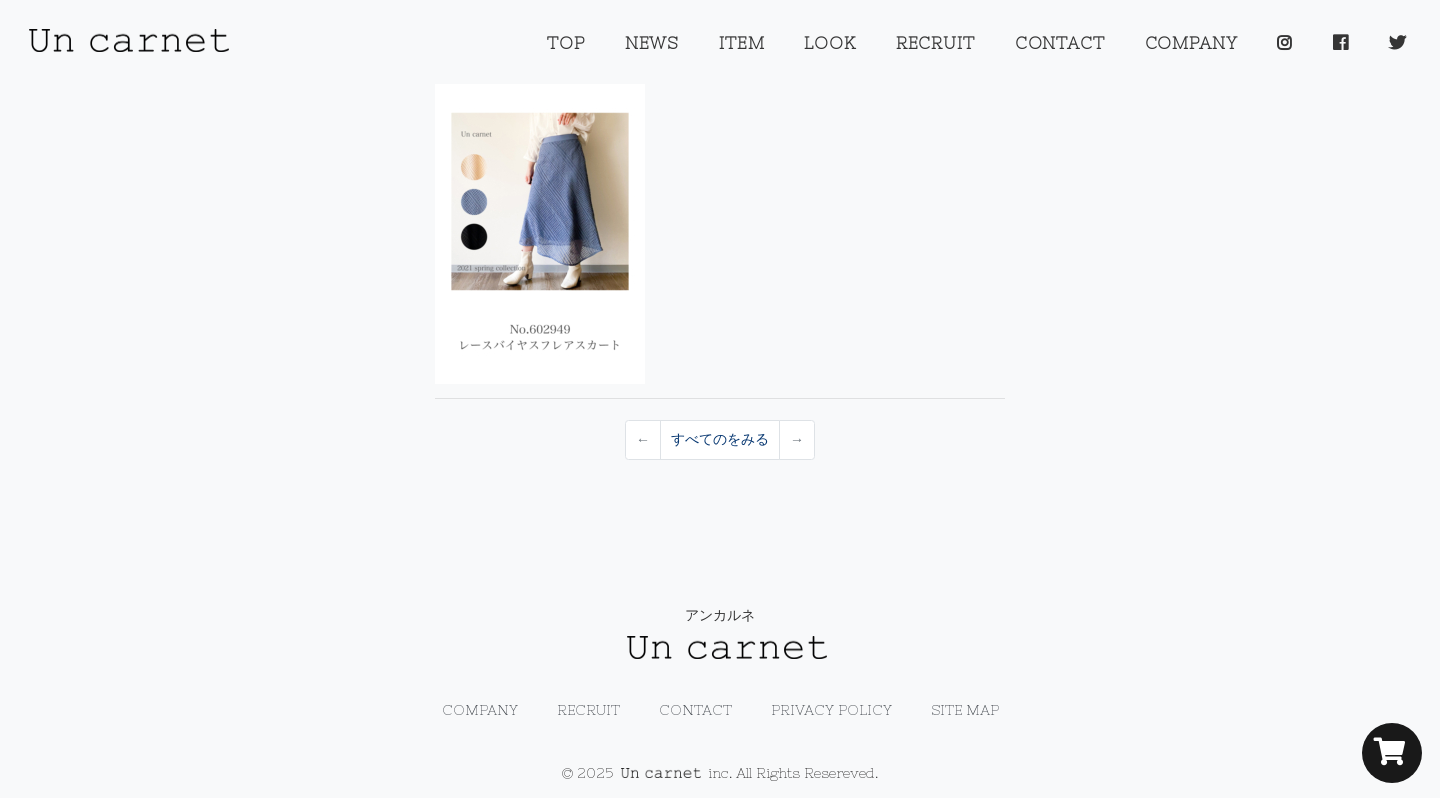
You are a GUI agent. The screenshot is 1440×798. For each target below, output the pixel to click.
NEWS (652, 43)
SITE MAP (965, 710)
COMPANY (1191, 43)
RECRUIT (935, 43)
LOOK (829, 43)
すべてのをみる (720, 439)
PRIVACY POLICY (831, 710)
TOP (566, 43)
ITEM (741, 43)
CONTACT (1060, 43)
